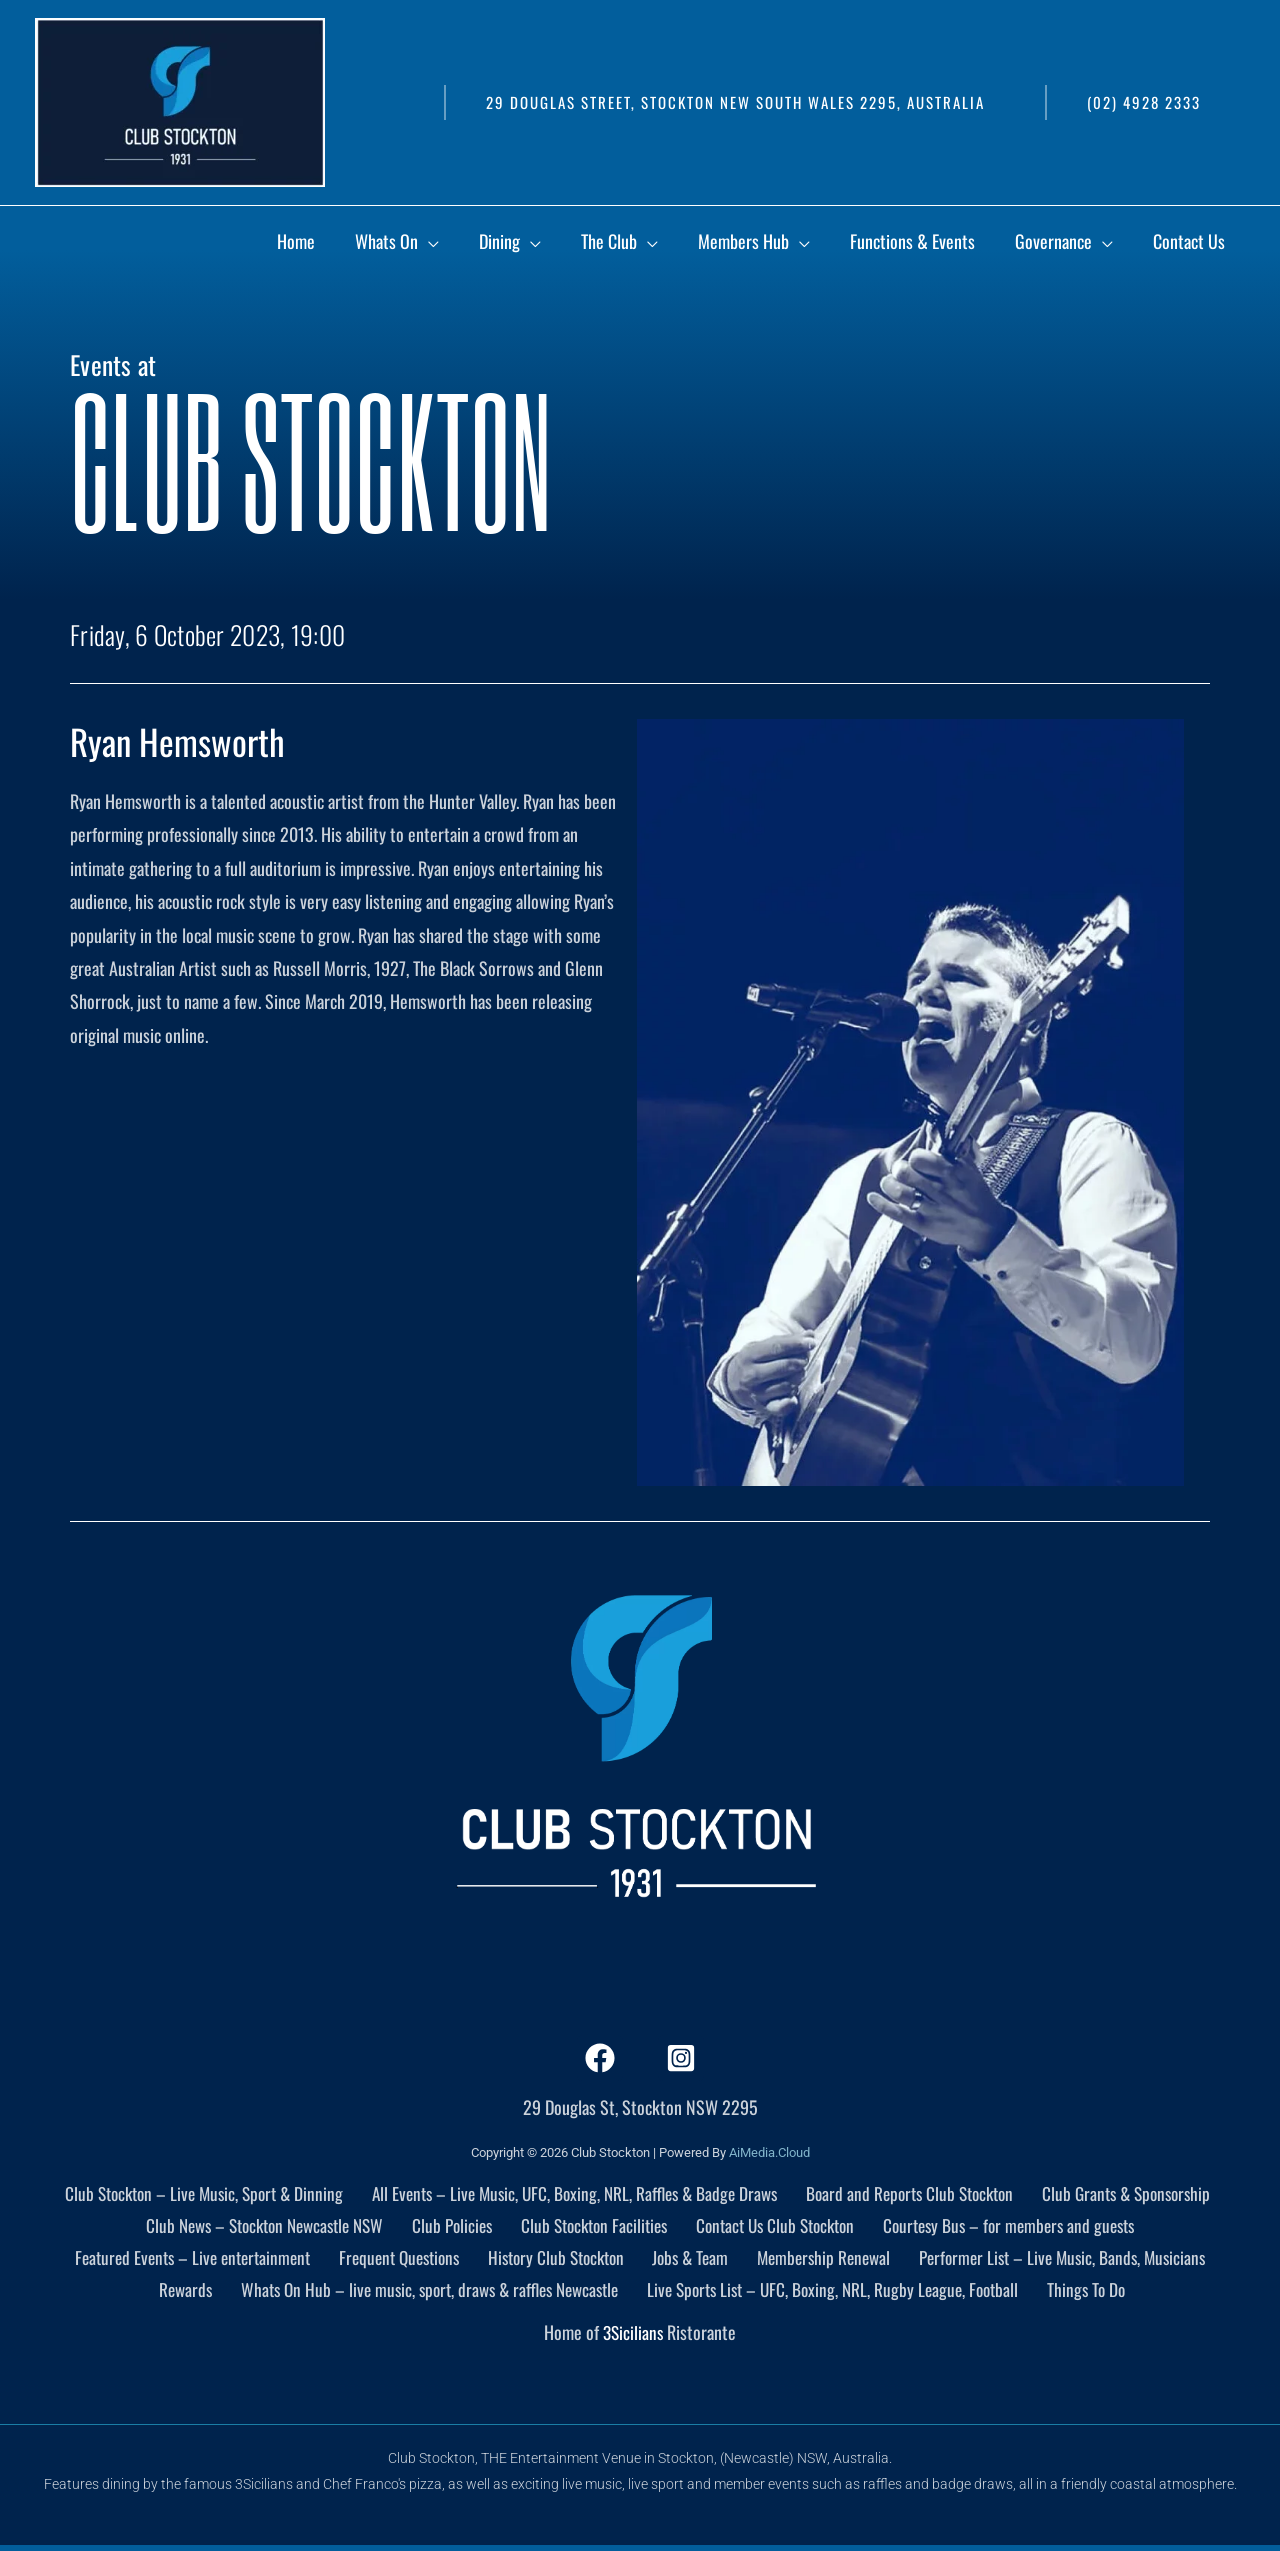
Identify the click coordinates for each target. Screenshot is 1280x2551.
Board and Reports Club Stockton (913, 2193)
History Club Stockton (560, 2260)
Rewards (186, 2294)
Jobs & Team (691, 2260)
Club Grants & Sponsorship (1128, 2193)
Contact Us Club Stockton (773, 2227)
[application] (588, 244)
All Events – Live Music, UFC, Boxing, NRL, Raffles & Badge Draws (575, 2193)
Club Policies (456, 2227)
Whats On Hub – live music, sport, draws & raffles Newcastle (430, 2294)
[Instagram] (681, 2058)
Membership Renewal (819, 2260)
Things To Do (1091, 2294)
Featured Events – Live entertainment (199, 2260)
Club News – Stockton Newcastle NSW (268, 2227)
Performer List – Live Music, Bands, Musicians (1056, 2260)
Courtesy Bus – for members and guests (1008, 2227)
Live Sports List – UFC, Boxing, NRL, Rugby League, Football (840, 2294)
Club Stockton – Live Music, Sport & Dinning (200, 2193)
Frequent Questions (405, 2260)
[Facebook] (600, 2058)
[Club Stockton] (180, 100)
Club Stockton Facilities (593, 2227)
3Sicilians (633, 2337)
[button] (734, 102)
